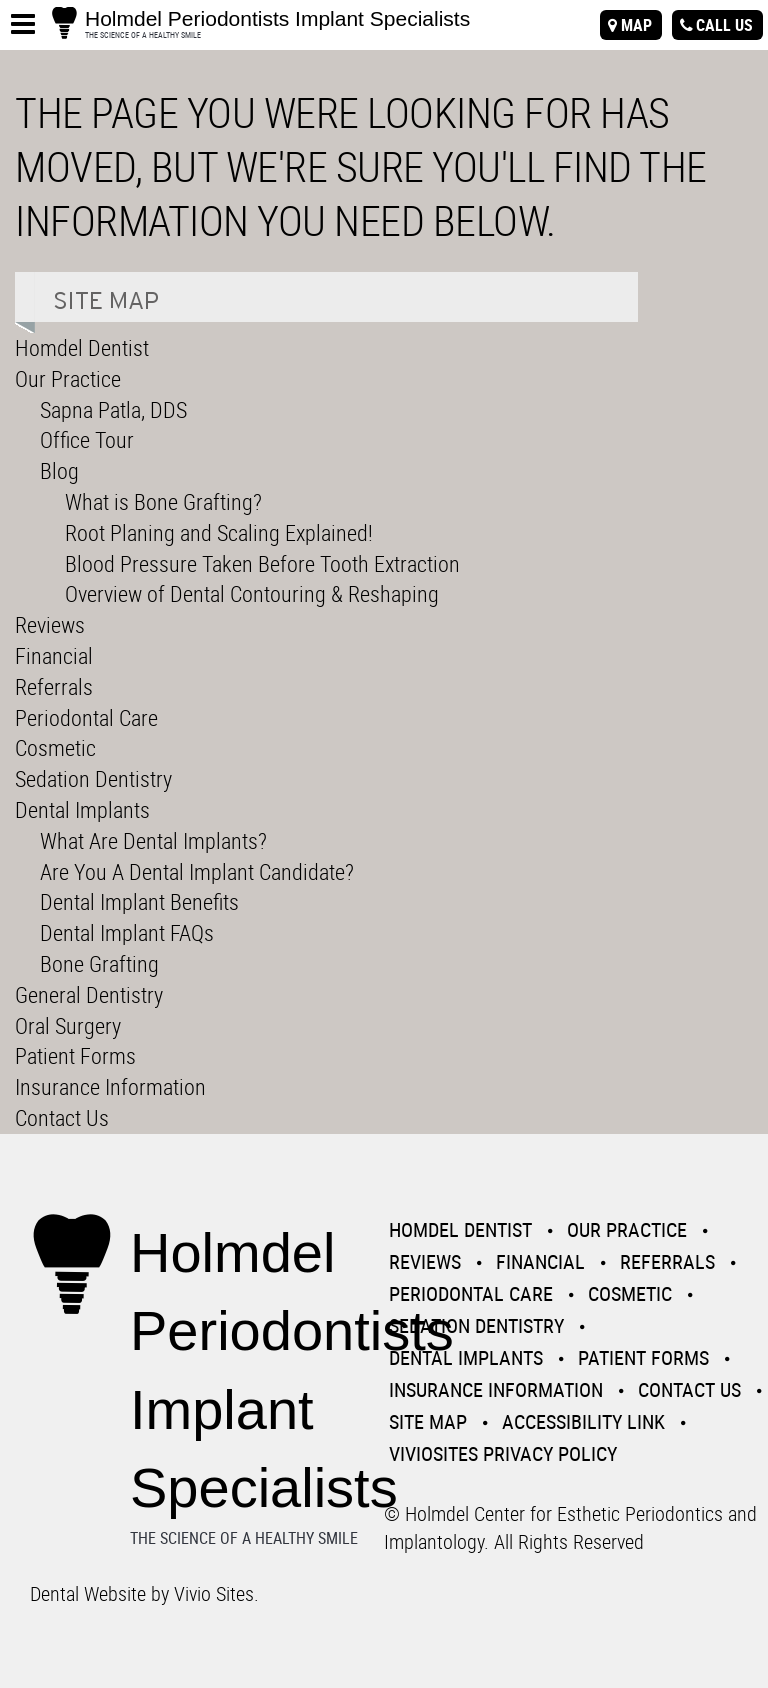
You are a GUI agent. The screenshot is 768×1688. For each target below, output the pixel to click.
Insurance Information (110, 1086)
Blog (59, 470)
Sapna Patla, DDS (113, 409)
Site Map (428, 1421)
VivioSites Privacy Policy (503, 1453)
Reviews (50, 624)
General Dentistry (89, 994)
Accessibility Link (583, 1421)
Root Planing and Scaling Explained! (219, 532)
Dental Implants (82, 809)
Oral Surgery (68, 1025)
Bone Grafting (99, 963)
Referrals (54, 686)
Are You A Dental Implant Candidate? (197, 871)
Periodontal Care (86, 717)
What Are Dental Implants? (153, 840)
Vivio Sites (214, 1593)
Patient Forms (75, 1055)
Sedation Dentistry (93, 778)
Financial (54, 655)
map (636, 25)
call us (724, 25)
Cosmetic (55, 747)
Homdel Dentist (82, 347)
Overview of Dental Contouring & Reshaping (252, 593)
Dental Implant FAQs (127, 932)
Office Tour (87, 439)
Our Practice (68, 378)
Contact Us (62, 1117)
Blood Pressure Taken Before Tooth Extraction (262, 563)
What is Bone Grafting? (163, 501)
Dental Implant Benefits (139, 901)
